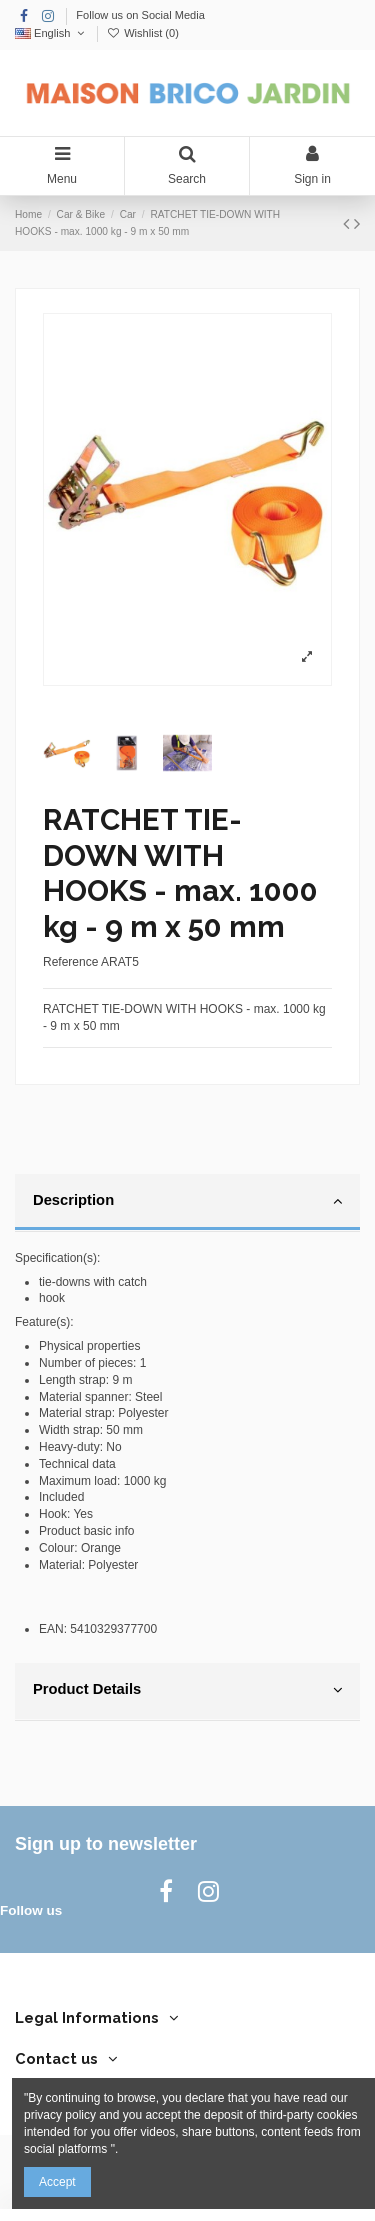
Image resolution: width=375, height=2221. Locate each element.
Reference (70, 962)
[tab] (187, 1203)
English (51, 33)
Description (187, 1201)
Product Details (187, 1690)
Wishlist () (143, 33)
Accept (57, 2182)
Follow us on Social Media (140, 15)
